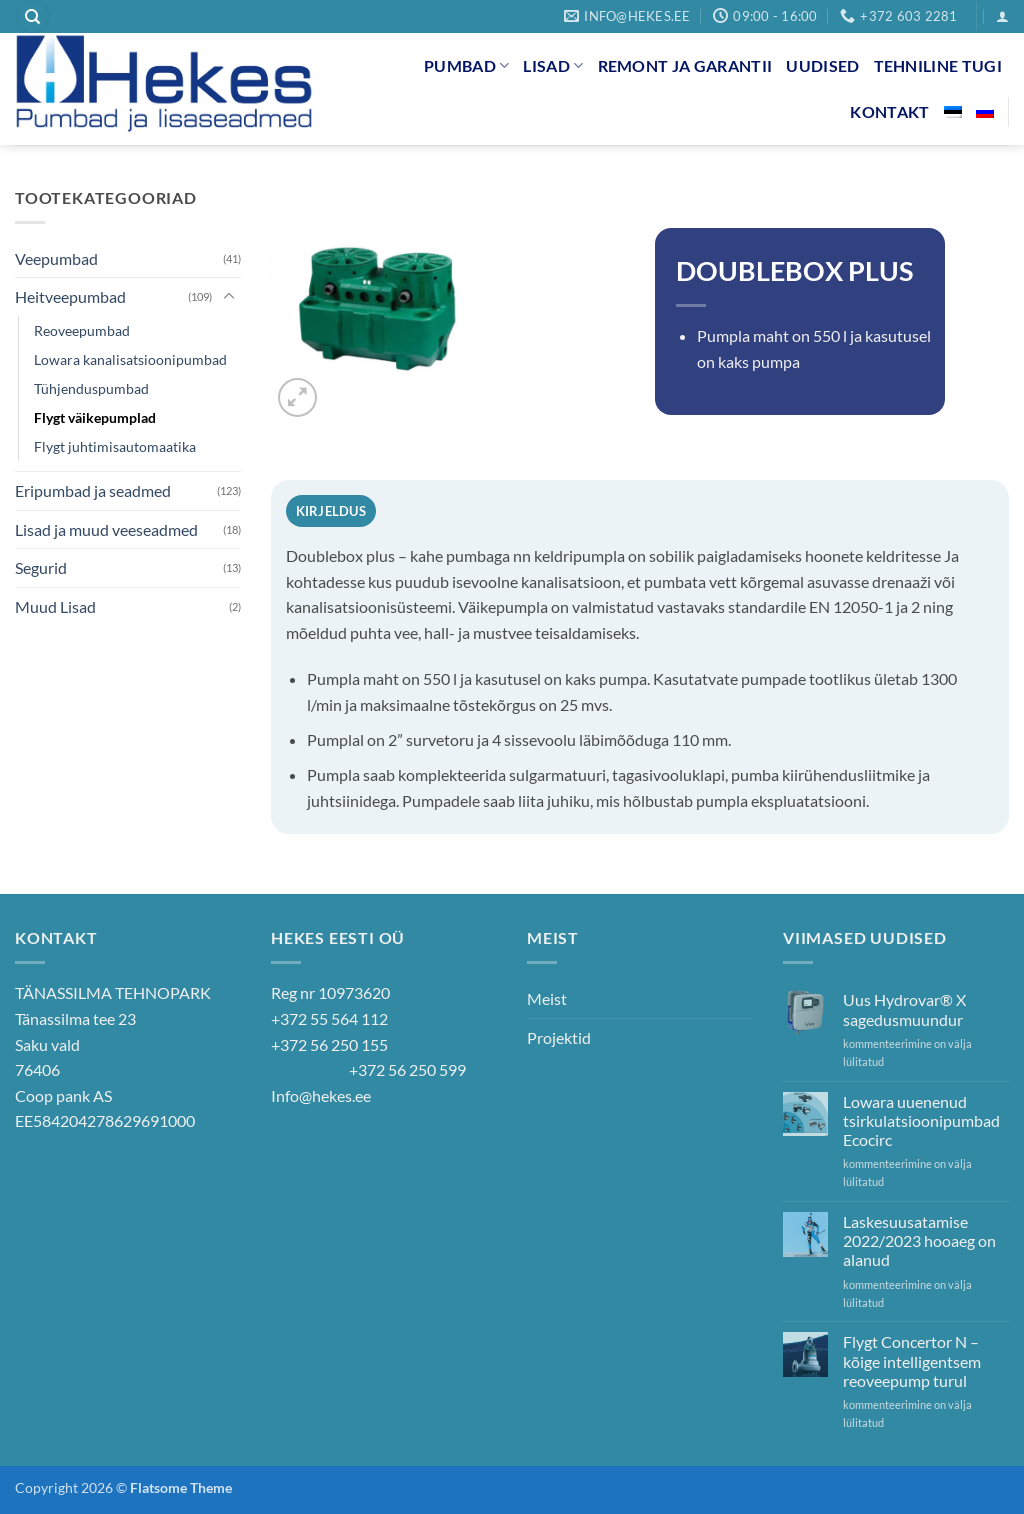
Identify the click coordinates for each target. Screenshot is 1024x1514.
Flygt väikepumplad (95, 417)
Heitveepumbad (70, 296)
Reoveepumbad (82, 330)
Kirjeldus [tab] (331, 511)
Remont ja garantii (685, 65)
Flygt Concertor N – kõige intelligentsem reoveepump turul (912, 1360)
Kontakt (889, 111)
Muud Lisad (55, 606)
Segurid (41, 567)
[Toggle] (229, 297)
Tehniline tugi (938, 65)
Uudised (822, 65)
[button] (1002, 16)
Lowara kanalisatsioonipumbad (130, 359)
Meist (547, 998)
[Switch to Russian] (985, 112)
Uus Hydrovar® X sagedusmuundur (904, 1009)
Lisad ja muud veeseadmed (106, 529)
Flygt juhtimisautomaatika (115, 446)
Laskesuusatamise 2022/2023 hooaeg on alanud (919, 1240)
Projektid (559, 1037)
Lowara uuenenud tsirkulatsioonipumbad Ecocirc (921, 1120)
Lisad (553, 65)
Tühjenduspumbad (91, 388)
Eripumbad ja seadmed (93, 490)
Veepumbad (56, 258)
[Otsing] (33, 16)
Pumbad (466, 65)
